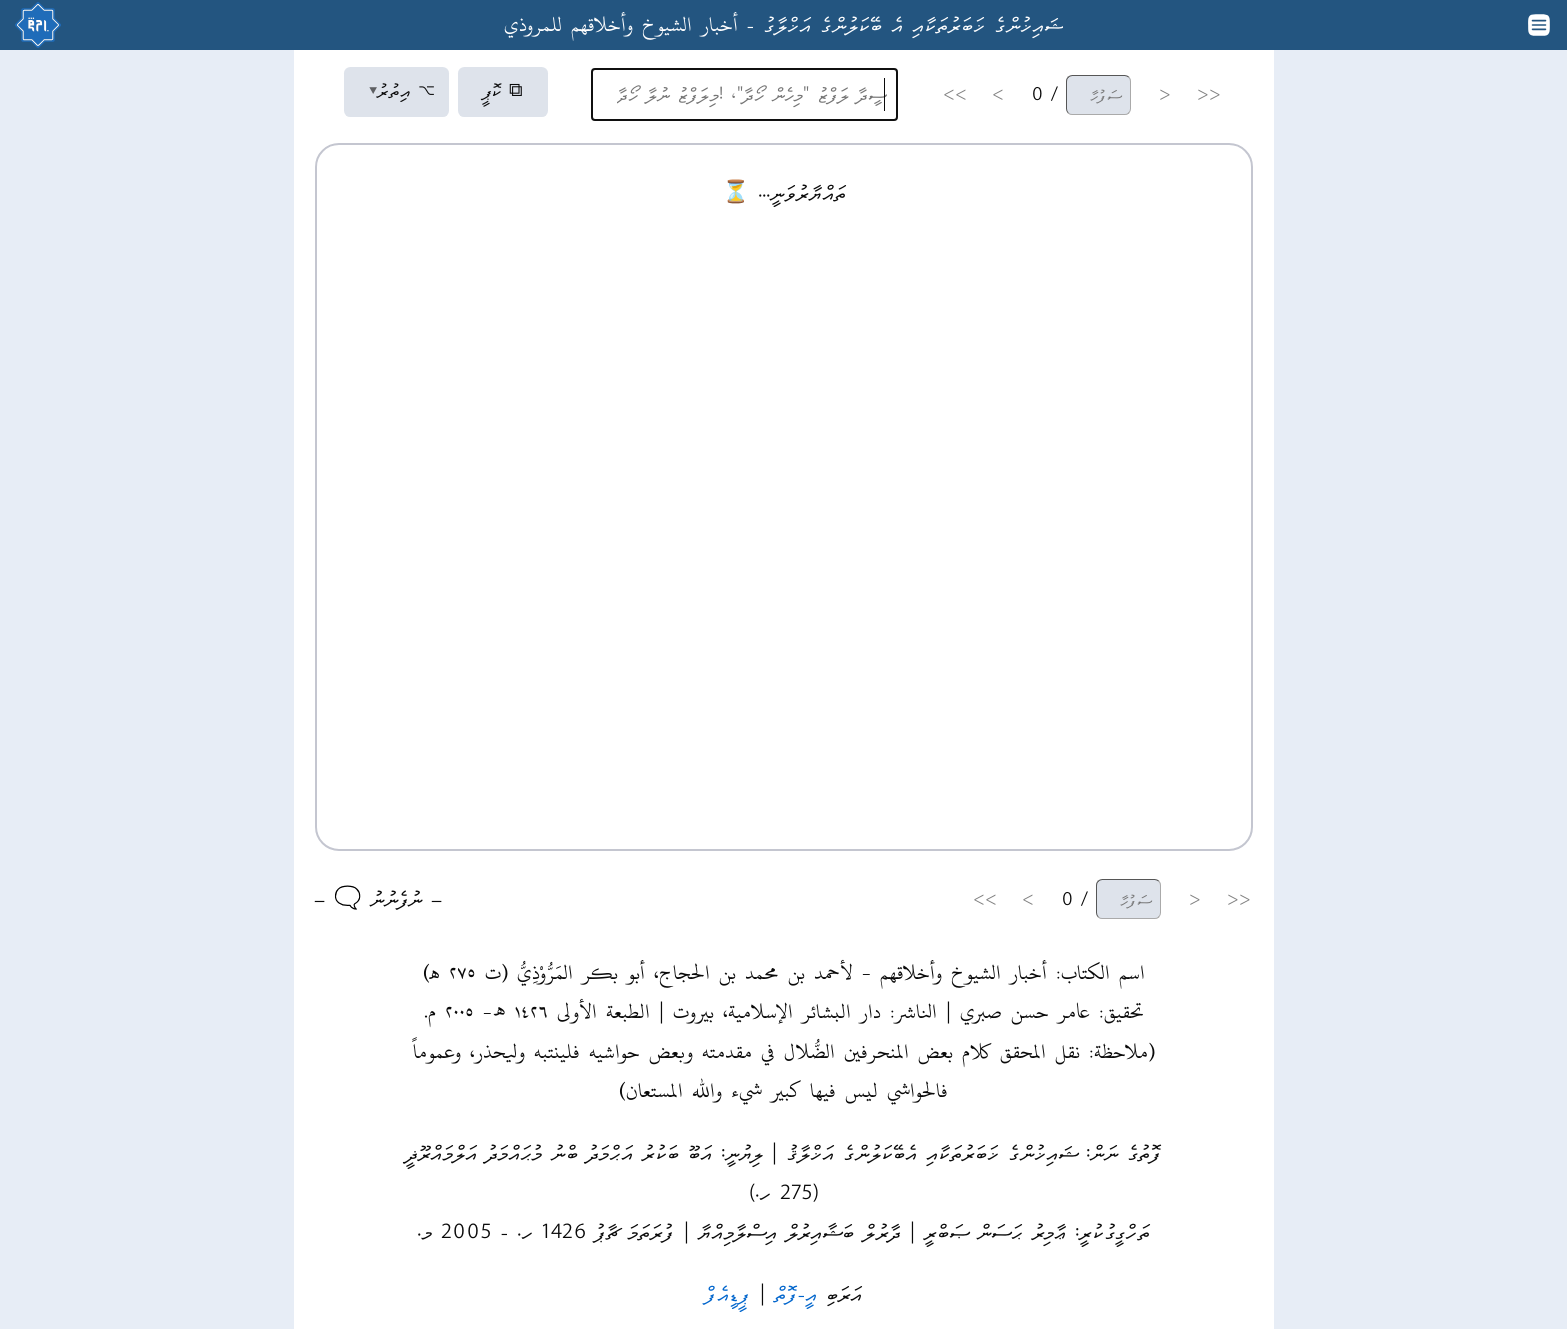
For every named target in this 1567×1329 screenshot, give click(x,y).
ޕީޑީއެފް (728, 1293)
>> (955, 94)
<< (1209, 94)
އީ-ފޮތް (795, 1293)
